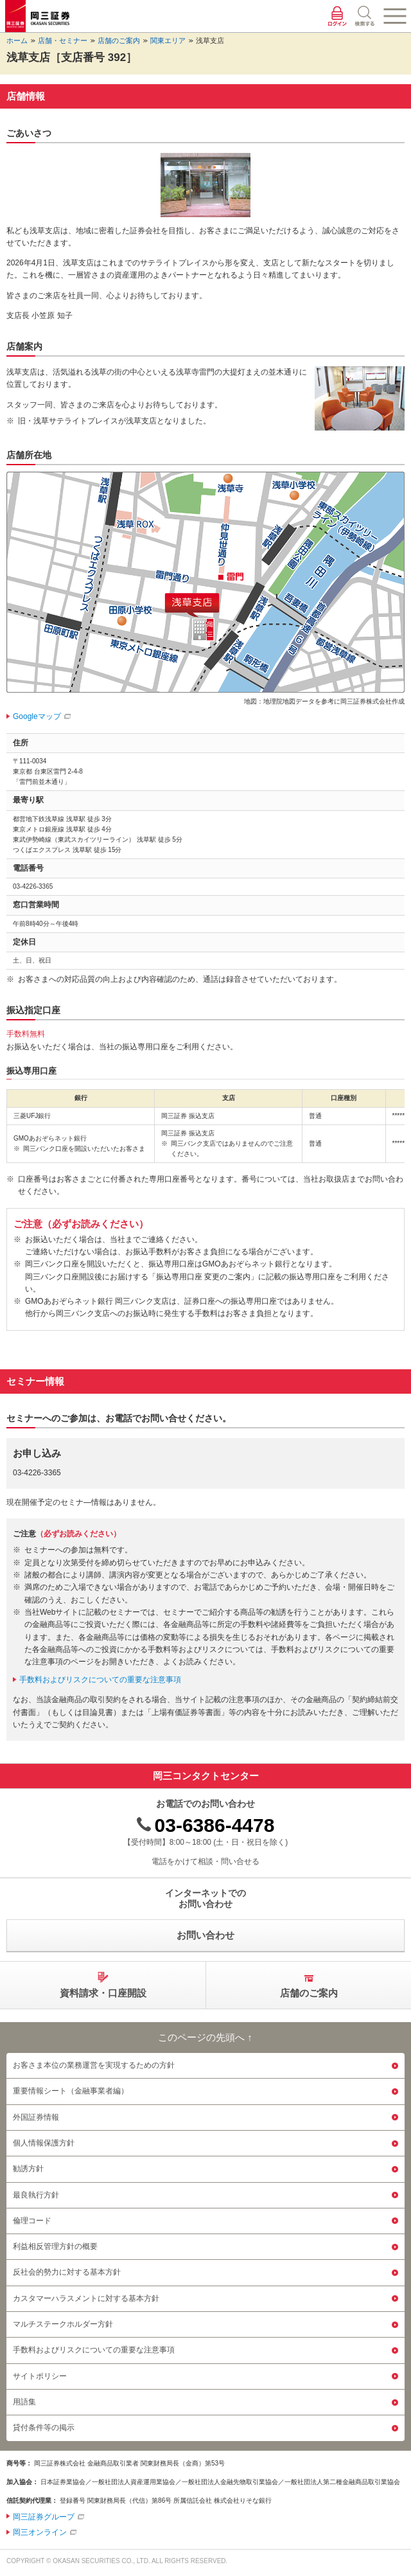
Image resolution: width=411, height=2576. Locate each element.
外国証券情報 (36, 2117)
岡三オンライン (40, 2532)
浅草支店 (210, 40)
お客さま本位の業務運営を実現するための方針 (94, 2065)
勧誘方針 (28, 2168)
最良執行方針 (36, 2194)
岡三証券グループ (43, 2516)
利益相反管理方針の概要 (55, 2246)
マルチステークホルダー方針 (63, 2324)
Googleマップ (37, 716)
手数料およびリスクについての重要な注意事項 (100, 1679)
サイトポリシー (40, 2376)
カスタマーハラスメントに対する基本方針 (86, 2298)
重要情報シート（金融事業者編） (70, 2090)
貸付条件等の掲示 (43, 2427)
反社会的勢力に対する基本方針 (67, 2272)
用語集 (24, 2401)
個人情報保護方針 (43, 2142)
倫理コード (32, 2220)
